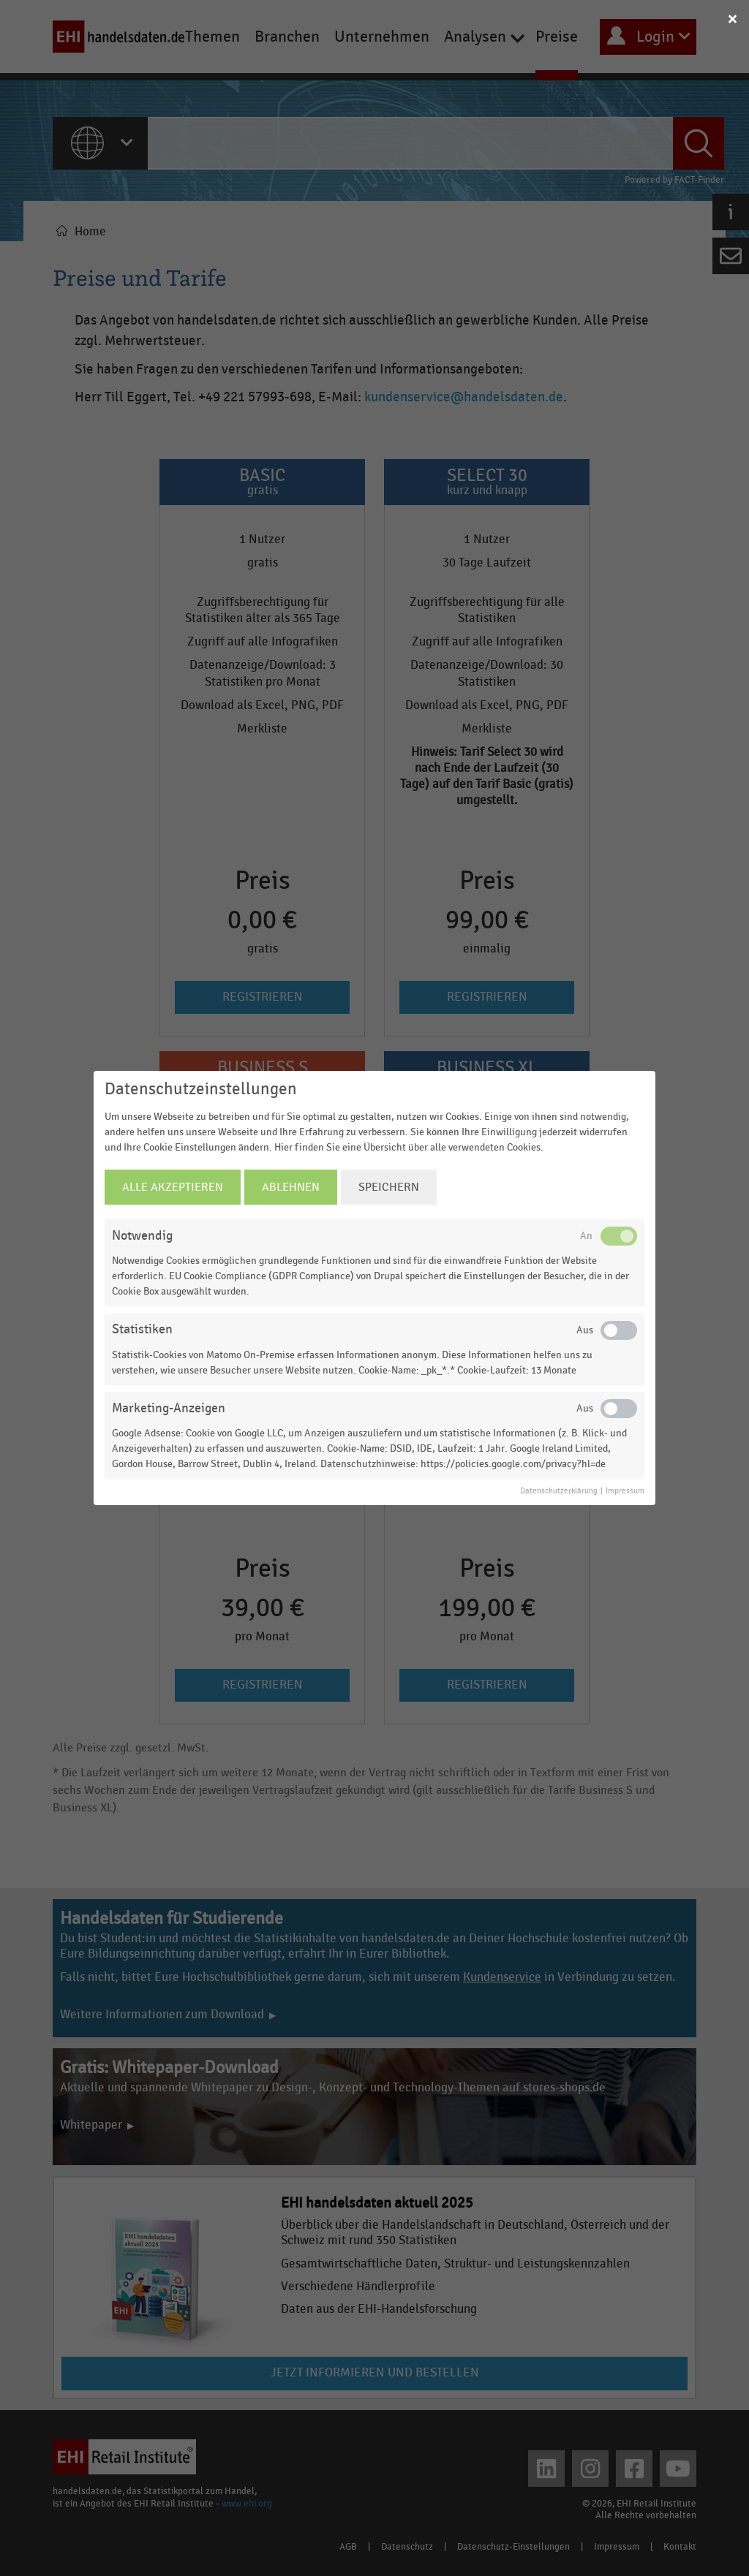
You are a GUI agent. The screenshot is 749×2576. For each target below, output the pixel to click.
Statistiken (142, 1329)
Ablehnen (291, 1187)
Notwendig (142, 1235)
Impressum (625, 1491)
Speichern (388, 1187)
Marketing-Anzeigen (168, 1408)
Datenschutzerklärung (559, 1491)
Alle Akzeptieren (172, 1187)
